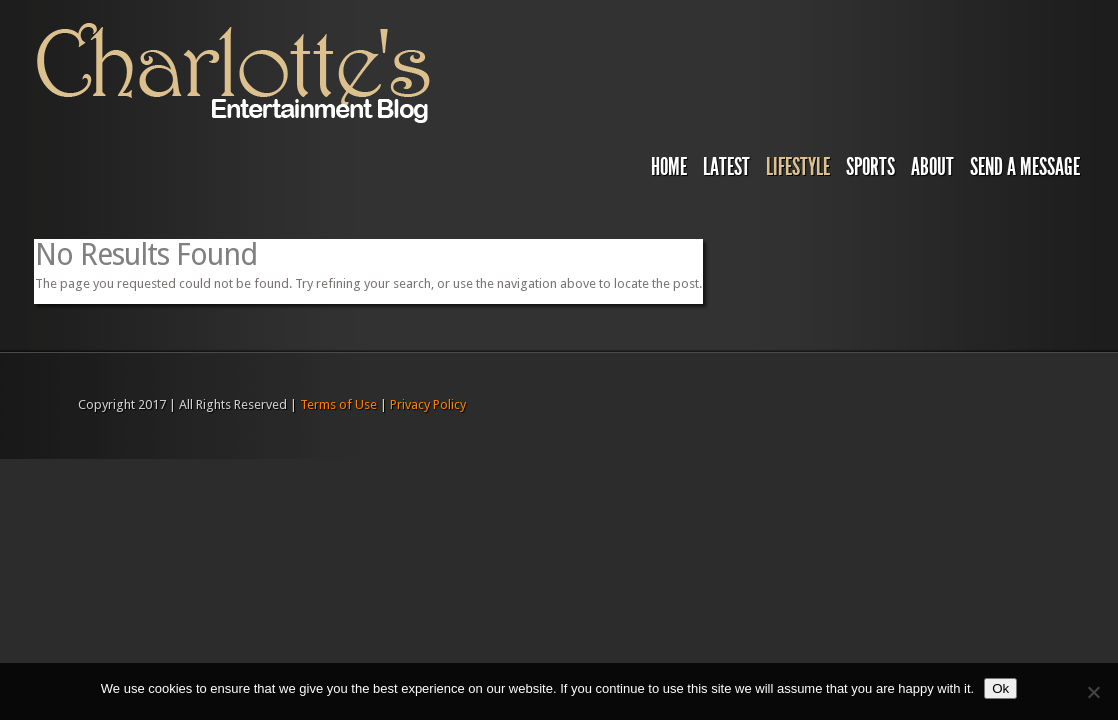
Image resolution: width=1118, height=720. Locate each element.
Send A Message (1025, 167)
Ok (1000, 688)
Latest (726, 167)
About (932, 167)
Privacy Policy (428, 404)
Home (669, 167)
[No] (1093, 692)
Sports (870, 167)
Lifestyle (798, 167)
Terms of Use (338, 404)
